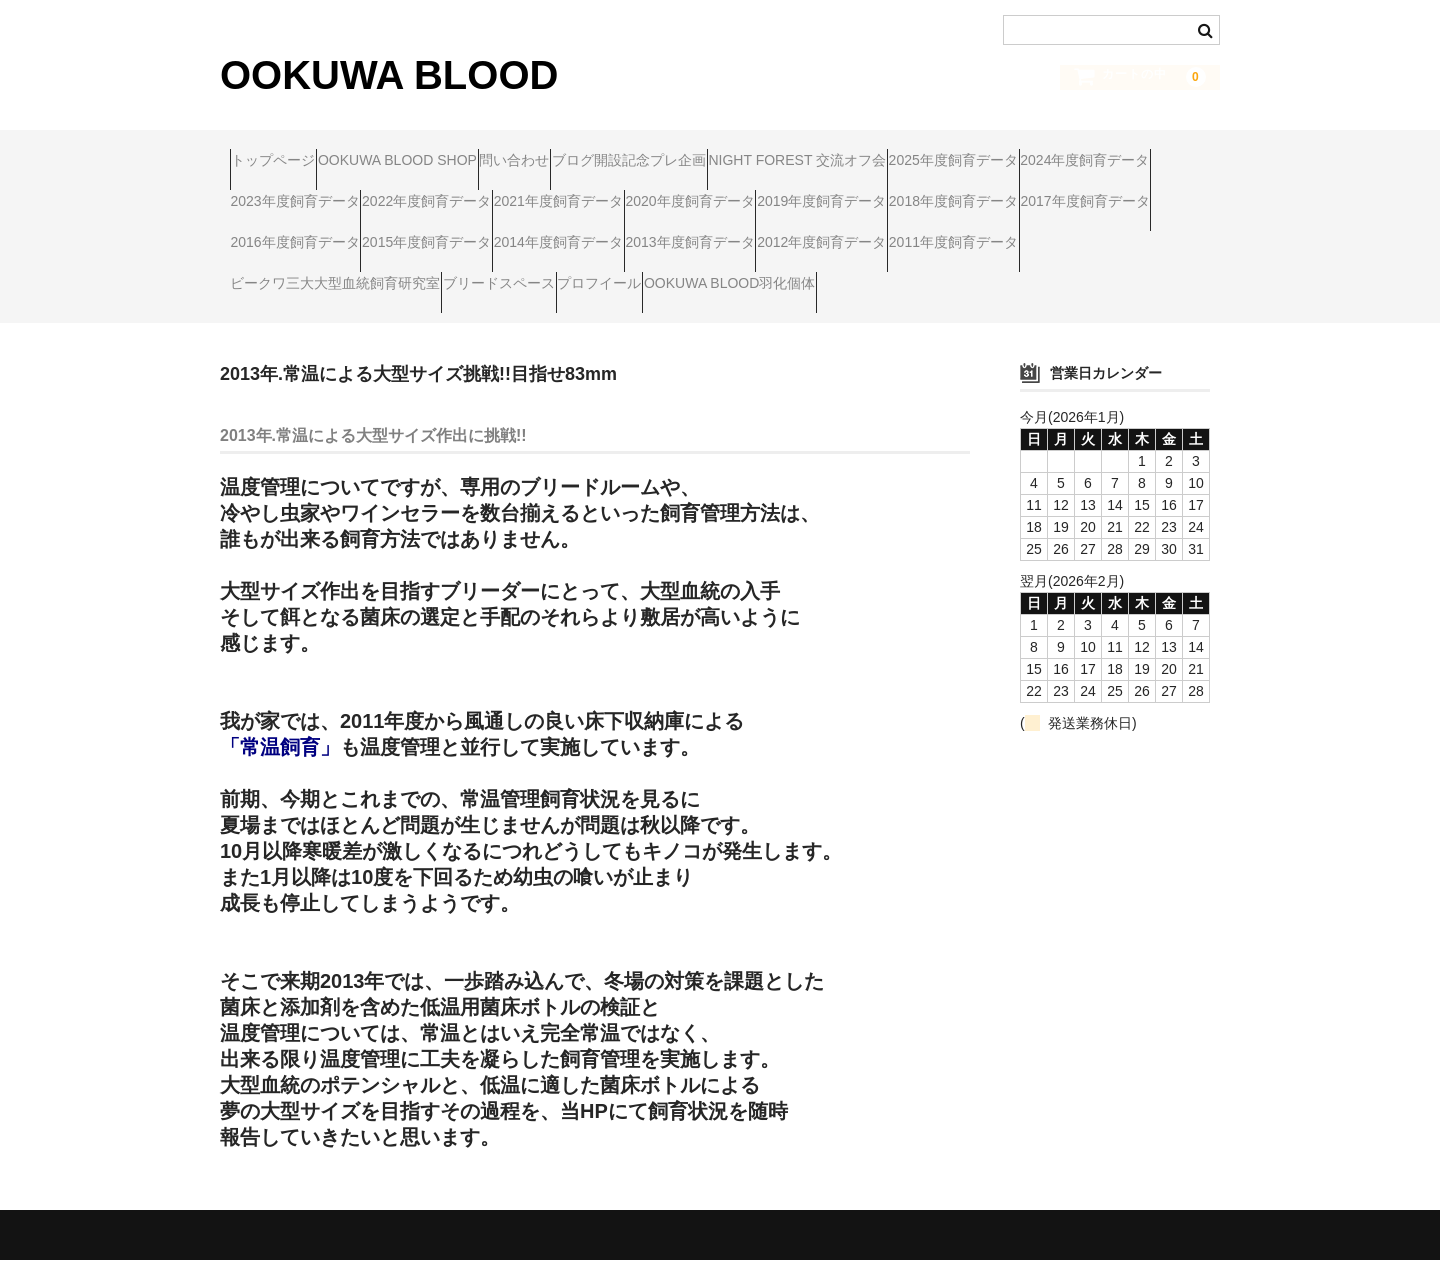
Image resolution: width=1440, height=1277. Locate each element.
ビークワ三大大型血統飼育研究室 (345, 319)
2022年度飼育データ (814, 193)
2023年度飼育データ (644, 193)
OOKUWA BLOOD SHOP (445, 151)
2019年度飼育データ (474, 235)
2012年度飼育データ (814, 277)
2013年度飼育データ (644, 277)
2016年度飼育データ (984, 235)
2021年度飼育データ (984, 193)
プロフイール (686, 319)
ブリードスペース (547, 319)
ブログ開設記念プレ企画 (754, 151)
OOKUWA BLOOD (389, 75)
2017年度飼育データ (814, 235)
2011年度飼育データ (984, 277)
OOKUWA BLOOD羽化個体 (854, 319)
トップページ (283, 151)
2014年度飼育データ (474, 277)
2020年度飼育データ (304, 235)
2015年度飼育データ (304, 277)
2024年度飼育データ (474, 193)
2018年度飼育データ (644, 235)
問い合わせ (601, 151)
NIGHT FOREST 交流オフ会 (961, 151)
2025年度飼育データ (304, 193)
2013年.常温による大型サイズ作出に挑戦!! (373, 452)
